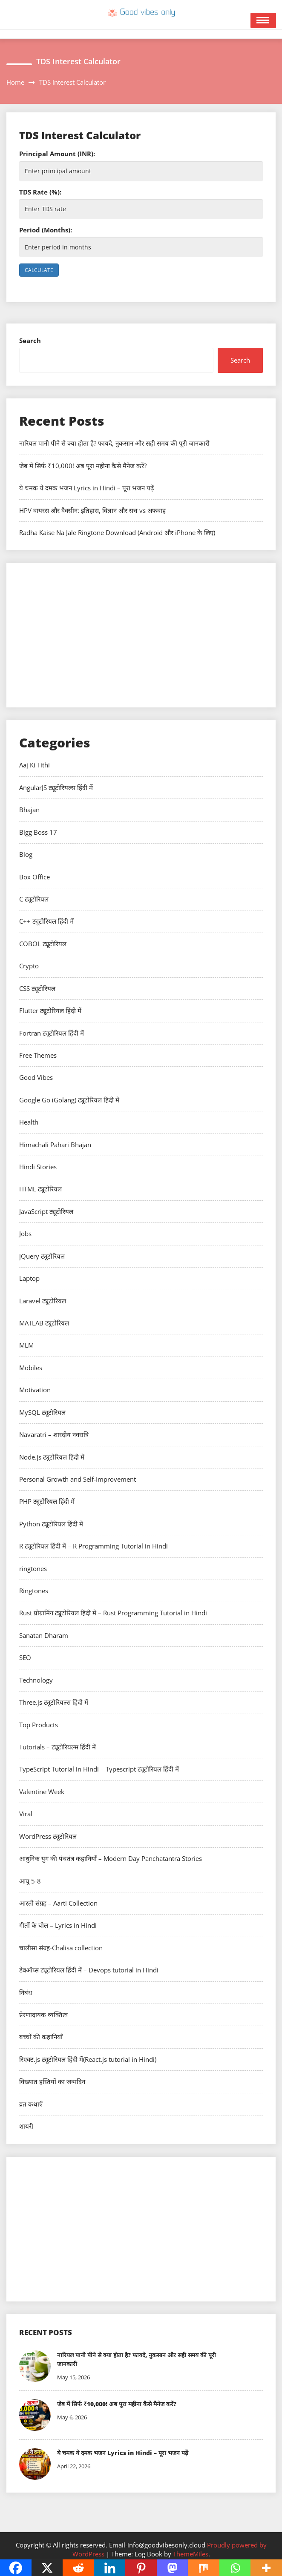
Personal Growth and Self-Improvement (77, 1479)
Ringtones (33, 1590)
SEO (25, 1657)
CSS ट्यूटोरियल (37, 988)
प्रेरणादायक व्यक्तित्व (43, 2014)
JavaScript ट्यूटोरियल (46, 1211)
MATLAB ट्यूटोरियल (44, 1323)
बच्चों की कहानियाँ (41, 2036)
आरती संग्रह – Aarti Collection (58, 1903)
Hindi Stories (38, 1166)
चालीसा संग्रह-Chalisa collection (61, 1947)
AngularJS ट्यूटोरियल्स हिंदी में (56, 787)
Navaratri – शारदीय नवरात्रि (54, 1434)
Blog (25, 854)
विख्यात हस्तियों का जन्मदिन (52, 2081)
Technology (36, 1680)
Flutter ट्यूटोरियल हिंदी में (50, 1010)
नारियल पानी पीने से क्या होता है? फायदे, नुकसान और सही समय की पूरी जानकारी (114, 443)
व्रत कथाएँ (31, 2104)
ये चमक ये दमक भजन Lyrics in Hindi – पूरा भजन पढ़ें (86, 488)
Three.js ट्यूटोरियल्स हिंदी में (53, 1702)
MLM (26, 1345)
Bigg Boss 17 (38, 832)
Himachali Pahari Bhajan (55, 1144)
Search (30, 340)
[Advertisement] (141, 635)
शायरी (26, 2126)
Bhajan (29, 809)
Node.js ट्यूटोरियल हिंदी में (51, 1457)
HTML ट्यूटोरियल (40, 1189)
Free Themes (38, 1055)
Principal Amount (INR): (57, 153)
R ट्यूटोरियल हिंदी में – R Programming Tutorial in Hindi (93, 1546)
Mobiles (30, 1367)
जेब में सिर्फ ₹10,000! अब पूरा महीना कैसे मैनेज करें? (83, 465)
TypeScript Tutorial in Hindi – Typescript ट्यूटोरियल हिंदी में (99, 1769)
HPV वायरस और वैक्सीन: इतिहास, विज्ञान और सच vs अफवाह (92, 510)
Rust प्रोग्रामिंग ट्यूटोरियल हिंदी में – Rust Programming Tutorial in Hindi (113, 1613)
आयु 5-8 (30, 1881)
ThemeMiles (190, 2554)
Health (28, 1122)
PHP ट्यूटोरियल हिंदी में (47, 1501)
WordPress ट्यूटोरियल (48, 1836)
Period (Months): (45, 230)
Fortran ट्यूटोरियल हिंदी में (51, 1033)
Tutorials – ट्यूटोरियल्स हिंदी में (57, 1747)
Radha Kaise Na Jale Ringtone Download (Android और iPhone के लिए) (117, 532)
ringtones (33, 1568)
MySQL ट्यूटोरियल (42, 1412)
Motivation (35, 1389)
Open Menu (263, 20)
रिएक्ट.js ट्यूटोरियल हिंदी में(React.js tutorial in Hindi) (87, 2059)
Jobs (25, 1233)
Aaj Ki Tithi (34, 765)
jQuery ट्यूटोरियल (42, 1256)
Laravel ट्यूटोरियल (42, 1301)
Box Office (34, 877)
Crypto (29, 966)
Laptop (29, 1278)
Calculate (39, 270)
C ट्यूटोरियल (34, 899)
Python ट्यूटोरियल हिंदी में (51, 1524)
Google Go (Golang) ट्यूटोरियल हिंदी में (69, 1100)
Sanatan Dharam (43, 1635)
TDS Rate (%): (40, 192)
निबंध (25, 1992)
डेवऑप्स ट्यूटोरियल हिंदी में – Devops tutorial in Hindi (88, 1970)
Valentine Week (41, 1791)
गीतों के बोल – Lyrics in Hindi (58, 1925)
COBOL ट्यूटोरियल (42, 943)
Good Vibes (36, 1077)
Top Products (38, 1724)
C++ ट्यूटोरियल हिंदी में (46, 921)
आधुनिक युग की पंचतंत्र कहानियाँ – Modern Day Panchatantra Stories (110, 1858)
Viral (25, 1813)
